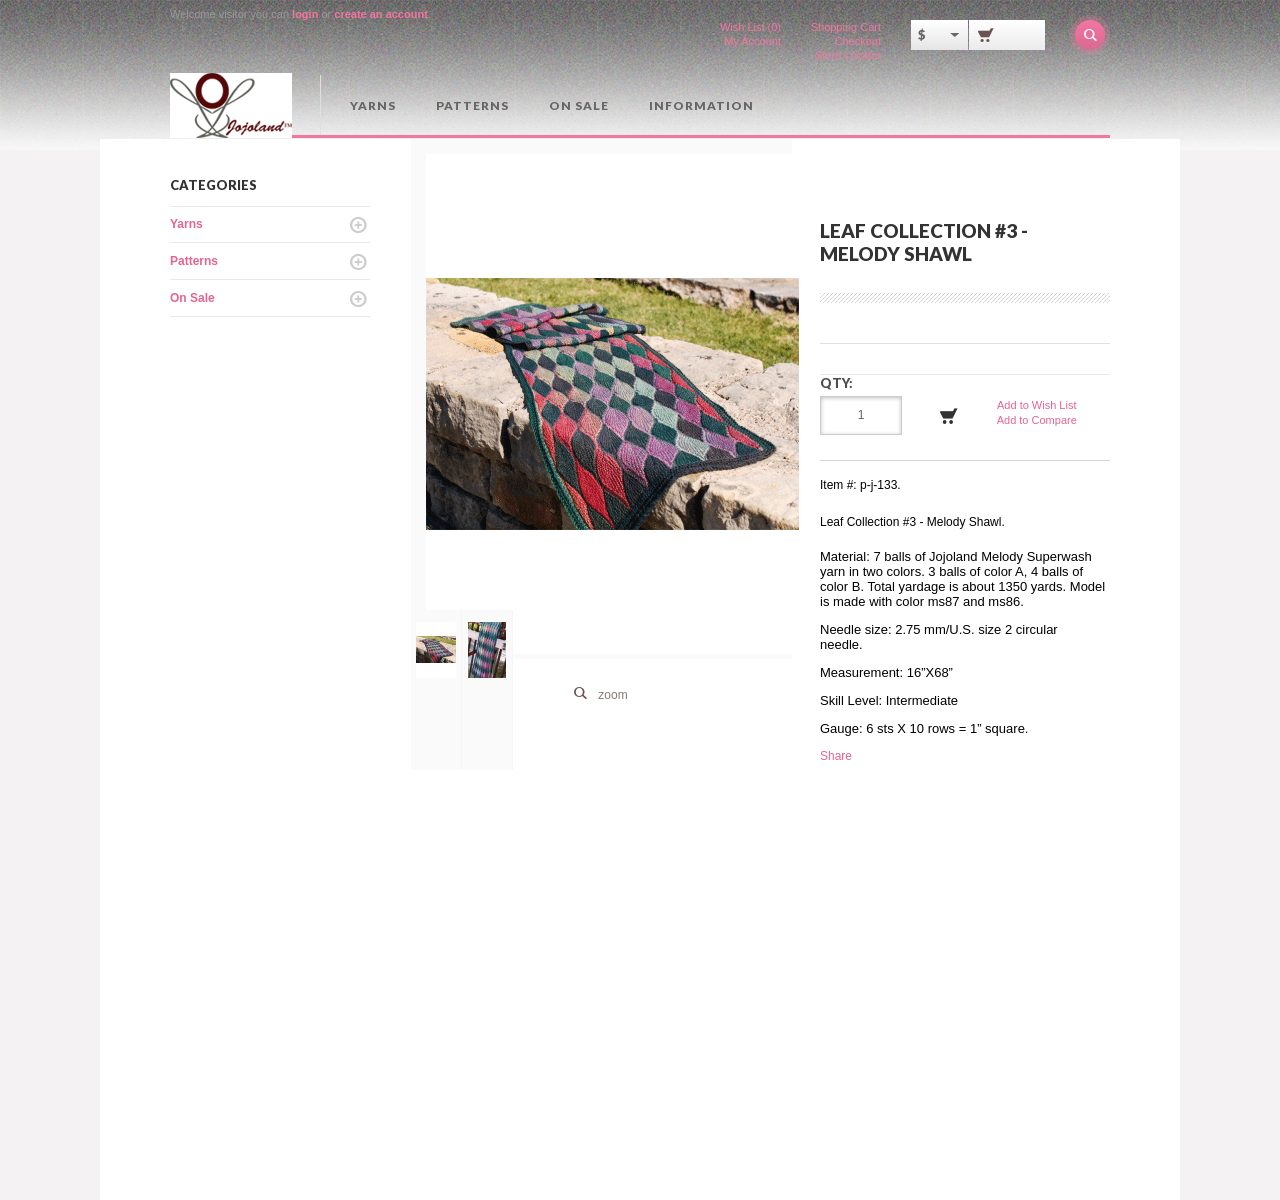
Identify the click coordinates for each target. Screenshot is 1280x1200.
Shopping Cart (846, 27)
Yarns (373, 105)
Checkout (858, 41)
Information (701, 105)
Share (836, 756)
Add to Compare (1037, 420)
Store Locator (848, 55)
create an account (381, 14)
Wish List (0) (750, 27)
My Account (752, 41)
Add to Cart (949, 416)
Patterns (472, 105)
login (305, 14)
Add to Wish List (1036, 405)
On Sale (579, 105)
